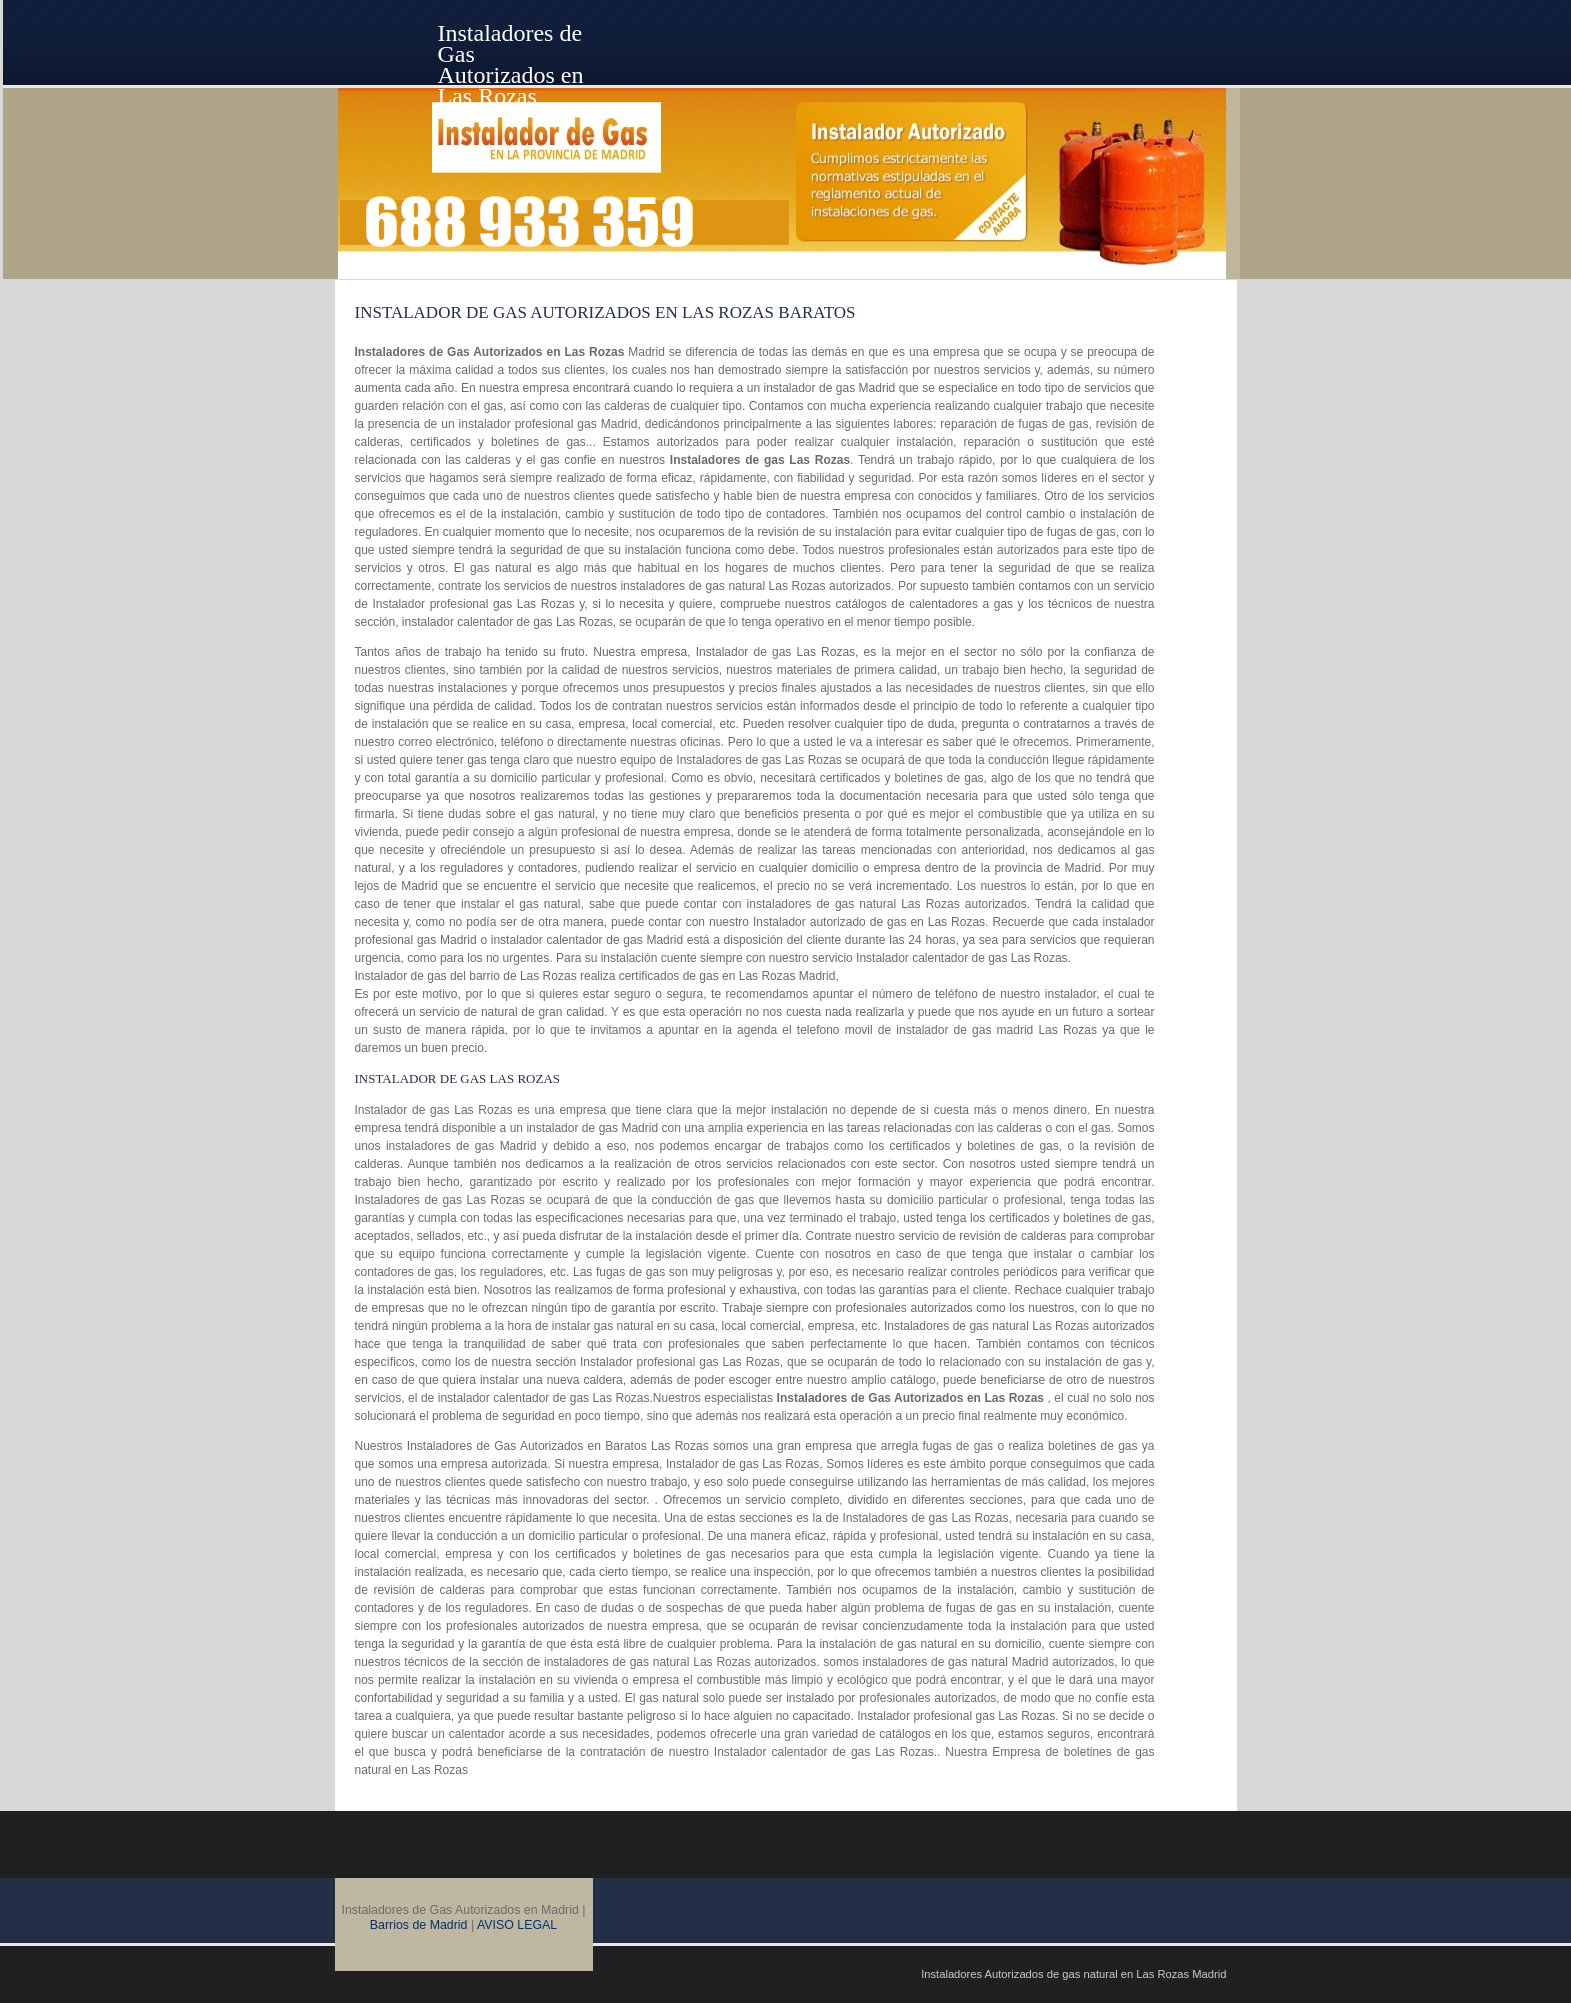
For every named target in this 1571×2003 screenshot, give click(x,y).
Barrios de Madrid (419, 1925)
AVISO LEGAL (517, 1925)
